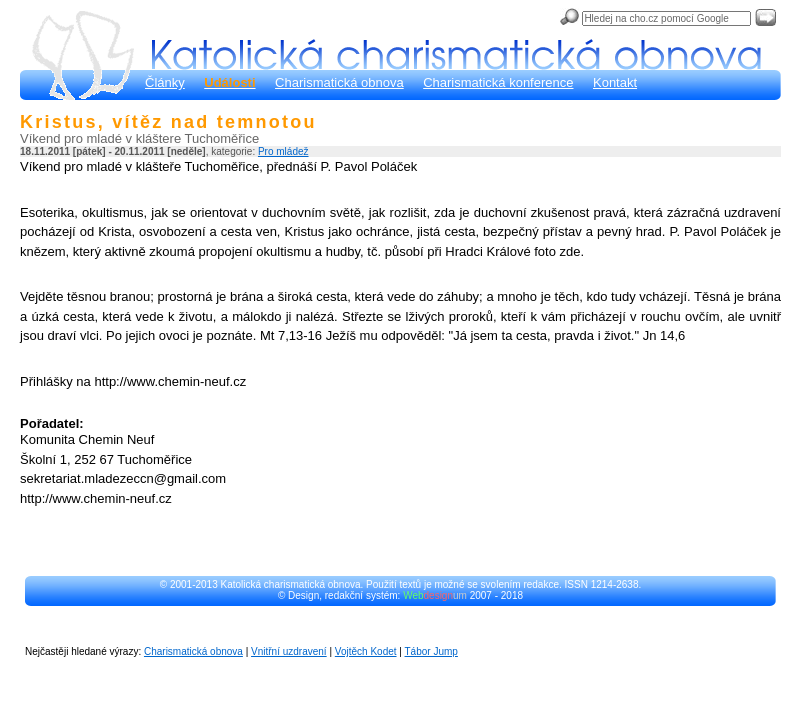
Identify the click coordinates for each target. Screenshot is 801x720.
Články (165, 82)
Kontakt (615, 82)
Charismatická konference (498, 82)
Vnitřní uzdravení (289, 651)
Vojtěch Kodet (366, 651)
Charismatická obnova (339, 82)
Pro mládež (283, 151)
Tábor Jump (431, 651)
